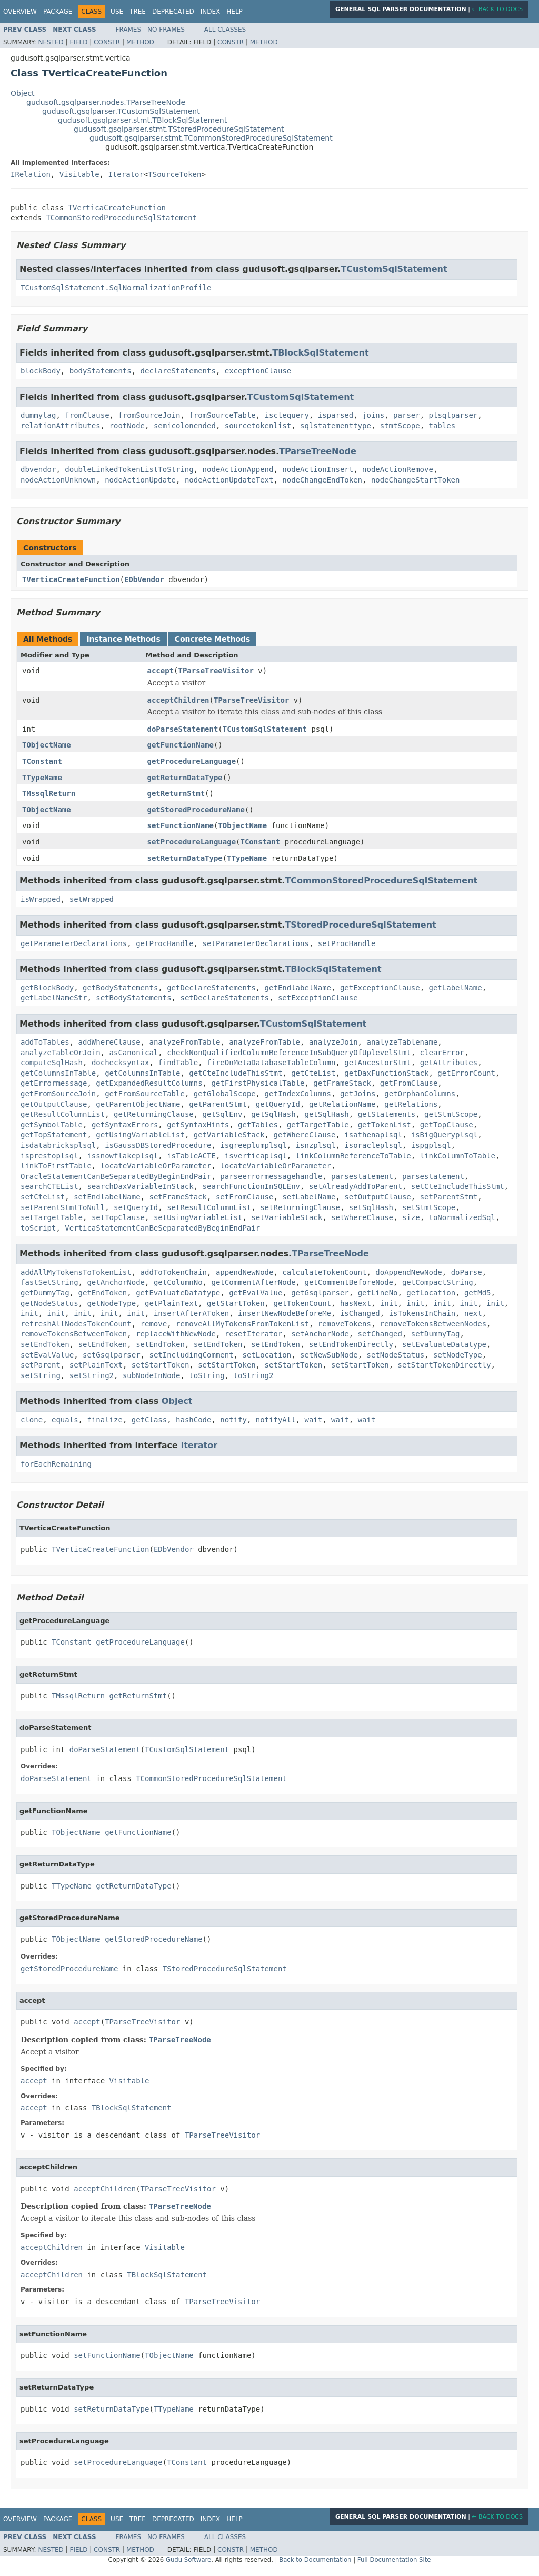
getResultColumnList (63, 1114)
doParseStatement (182, 729)
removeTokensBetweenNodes (433, 1324)
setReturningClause (300, 1207)
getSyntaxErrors (125, 1124)
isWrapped (41, 899)
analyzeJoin (333, 1042)
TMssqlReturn (48, 793)
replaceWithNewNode (176, 1334)
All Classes (225, 29)
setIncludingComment (191, 1355)
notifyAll (276, 1419)
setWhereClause (362, 1217)
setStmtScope (428, 1207)
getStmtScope (450, 1114)
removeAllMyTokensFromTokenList (242, 1324)
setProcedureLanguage (191, 842)
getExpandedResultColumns (149, 1083)
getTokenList (384, 1124)
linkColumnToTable (457, 1156)
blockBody (41, 371)
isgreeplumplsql (253, 1145)
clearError (442, 1052)
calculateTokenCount (324, 1272)
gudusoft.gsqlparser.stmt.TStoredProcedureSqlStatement (179, 129)
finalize (104, 1419)
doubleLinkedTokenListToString (129, 469)
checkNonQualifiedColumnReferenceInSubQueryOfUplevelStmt (289, 1052)
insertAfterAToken (191, 1313)
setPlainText (96, 1365)
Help (234, 11)
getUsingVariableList (140, 1134)
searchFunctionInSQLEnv (251, 1186)
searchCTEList (49, 1186)
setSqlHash (371, 1207)
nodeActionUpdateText (229, 480)
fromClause (87, 415)
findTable (178, 1062)
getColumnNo (178, 1282)
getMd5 (477, 1293)
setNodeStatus (395, 1355)
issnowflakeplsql (122, 1156)
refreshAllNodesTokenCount (76, 1324)
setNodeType (457, 1355)
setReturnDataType (185, 858)
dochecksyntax (120, 1062)
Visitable (79, 174)
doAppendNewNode (408, 1272)
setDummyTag (435, 1334)
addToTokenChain (174, 1272)
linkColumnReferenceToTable (353, 1156)
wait (314, 1419)
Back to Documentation (315, 2559)
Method (140, 42)
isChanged (360, 1313)
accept (160, 670)
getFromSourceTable (145, 1093)
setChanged (380, 1334)
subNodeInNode (152, 1375)
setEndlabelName (107, 1197)
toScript (38, 1228)
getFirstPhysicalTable (257, 1083)
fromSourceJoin (149, 415)
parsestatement (362, 1176)
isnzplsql (316, 1145)
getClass (149, 1419)
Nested (50, 42)
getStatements (387, 1114)
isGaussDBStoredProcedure (158, 1145)
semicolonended (185, 425)
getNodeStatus (49, 1303)
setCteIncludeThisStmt (457, 1186)
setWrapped (91, 899)
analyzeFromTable (184, 1042)
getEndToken (102, 1293)
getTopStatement (54, 1134)
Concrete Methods (213, 639)
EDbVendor (144, 579)
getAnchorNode (116, 1282)
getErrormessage (54, 1083)
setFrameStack (178, 1197)
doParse (466, 1272)
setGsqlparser (112, 1355)
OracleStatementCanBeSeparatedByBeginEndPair (116, 1176)
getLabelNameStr (54, 998)
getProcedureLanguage (191, 761)
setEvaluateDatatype (444, 1344)
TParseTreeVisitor (216, 670)
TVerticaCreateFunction (117, 207)
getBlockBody (47, 988)
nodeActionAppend (238, 469)
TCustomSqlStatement (394, 269)
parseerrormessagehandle (271, 1176)
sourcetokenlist (258, 425)
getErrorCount (466, 1073)
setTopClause (118, 1217)
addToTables (45, 1042)
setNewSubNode (329, 1355)
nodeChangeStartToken (415, 480)
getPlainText (171, 1303)
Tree (137, 11)
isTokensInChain (422, 1313)
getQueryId (278, 1104)
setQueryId (136, 1207)
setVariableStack (286, 1217)
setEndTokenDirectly (351, 1344)
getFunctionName (180, 745)
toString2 (254, 1375)
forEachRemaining (56, 1464)
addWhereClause (109, 1042)
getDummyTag (45, 1293)
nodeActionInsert (317, 469)
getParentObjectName (138, 1104)
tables (441, 425)
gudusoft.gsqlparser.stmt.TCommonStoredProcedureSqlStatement (211, 138)
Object (23, 93)
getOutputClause (54, 1104)
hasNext (355, 1303)
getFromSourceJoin (58, 1093)
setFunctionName (180, 825)
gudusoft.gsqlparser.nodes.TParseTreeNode (105, 102)
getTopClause (446, 1124)
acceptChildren (178, 700)
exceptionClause (258, 371)
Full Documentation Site (394, 2559)
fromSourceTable (222, 415)
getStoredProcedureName (196, 809)
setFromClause (245, 1197)
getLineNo (378, 1293)
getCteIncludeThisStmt (235, 1073)
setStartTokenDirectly (444, 1365)
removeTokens (344, 1324)
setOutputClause (377, 1197)
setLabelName (308, 1197)
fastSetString (49, 1282)
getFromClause (409, 1083)
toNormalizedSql (462, 1217)
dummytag (38, 415)
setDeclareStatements (224, 998)
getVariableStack (229, 1134)
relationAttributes (61, 425)
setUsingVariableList (198, 1217)
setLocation (266, 1355)
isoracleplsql (373, 1145)
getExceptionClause (380, 988)
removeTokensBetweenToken (74, 1334)
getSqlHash (273, 1114)
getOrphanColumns (419, 1093)
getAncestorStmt (377, 1062)
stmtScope (400, 425)
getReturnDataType (185, 777)
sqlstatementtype (335, 425)
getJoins (357, 1093)
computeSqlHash (52, 1062)
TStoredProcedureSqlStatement (360, 925)
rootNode (127, 425)
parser (406, 415)
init (389, 1303)
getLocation (430, 1293)
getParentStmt (218, 1104)
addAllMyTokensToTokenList (76, 1272)
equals (65, 1419)
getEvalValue (255, 1293)
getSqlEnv (223, 1114)
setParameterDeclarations (256, 943)
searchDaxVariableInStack (140, 1186)
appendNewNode (245, 1272)
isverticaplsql (256, 1156)
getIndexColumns (298, 1093)
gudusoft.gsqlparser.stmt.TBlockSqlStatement (142, 120)
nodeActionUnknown (58, 480)
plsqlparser (453, 415)
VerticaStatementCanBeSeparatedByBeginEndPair (162, 1228)
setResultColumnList (209, 1207)
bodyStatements (100, 371)
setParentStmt (449, 1197)
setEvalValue (47, 1355)
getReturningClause (154, 1114)
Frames (129, 29)
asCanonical (133, 1052)
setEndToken (45, 1344)
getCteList (313, 1073)
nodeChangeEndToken (322, 480)
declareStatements (178, 371)
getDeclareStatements (211, 988)
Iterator (125, 174)
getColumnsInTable (58, 1073)
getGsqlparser (320, 1293)
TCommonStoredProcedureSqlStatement (121, 217)
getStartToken (236, 1303)
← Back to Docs (497, 9)
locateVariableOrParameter (156, 1166)
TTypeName (42, 777)
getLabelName (455, 988)
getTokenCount (302, 1303)
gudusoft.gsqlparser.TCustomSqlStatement (121, 111)
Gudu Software (188, 2559)
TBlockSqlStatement (320, 353)
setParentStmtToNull (63, 1207)
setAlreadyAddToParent (355, 1186)
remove (154, 1324)
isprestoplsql (49, 1156)
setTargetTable (52, 1217)
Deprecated (173, 11)
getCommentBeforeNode (348, 1282)
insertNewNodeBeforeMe (284, 1313)
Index (211, 11)
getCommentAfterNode (253, 1282)
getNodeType (111, 1303)
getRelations (410, 1104)
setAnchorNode (320, 1334)
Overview (20, 11)
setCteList (43, 1197)
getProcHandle (165, 943)
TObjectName (46, 745)
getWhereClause (304, 1134)
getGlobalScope (225, 1093)
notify (233, 1419)
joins (373, 415)
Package (57, 11)
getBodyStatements (120, 988)
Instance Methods (123, 639)
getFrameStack (342, 1083)
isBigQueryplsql (444, 1134)
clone (32, 1419)
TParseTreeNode (317, 451)
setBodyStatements (133, 998)
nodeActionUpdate (140, 480)
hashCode (193, 1419)
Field (78, 42)
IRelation (31, 174)
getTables (258, 1124)
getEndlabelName (298, 988)
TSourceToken (174, 174)
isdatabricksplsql (58, 1145)
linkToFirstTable (56, 1166)
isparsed (335, 415)
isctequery (287, 415)
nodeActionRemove (397, 469)
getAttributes (449, 1062)
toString (206, 1375)
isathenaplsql (373, 1134)
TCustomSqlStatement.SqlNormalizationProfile (116, 287)
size (411, 1217)
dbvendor (38, 469)
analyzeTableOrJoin (61, 1052)
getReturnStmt (176, 793)
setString (41, 1375)
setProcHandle (347, 943)
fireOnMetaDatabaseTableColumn (271, 1062)
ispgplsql (431, 1145)
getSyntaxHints (198, 1124)
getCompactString (437, 1282)
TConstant (42, 761)
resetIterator (254, 1334)
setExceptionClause (318, 998)
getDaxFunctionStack (386, 1073)
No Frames (166, 29)
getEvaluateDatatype (178, 1293)
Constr (107, 42)
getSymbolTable (52, 1124)
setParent (41, 1365)
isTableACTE (191, 1156)
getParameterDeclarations (74, 943)
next (473, 1313)
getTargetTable (318, 1124)
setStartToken (160, 1365)
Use (117, 11)
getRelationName (342, 1104)
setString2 (91, 1375)
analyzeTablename (401, 1042)
